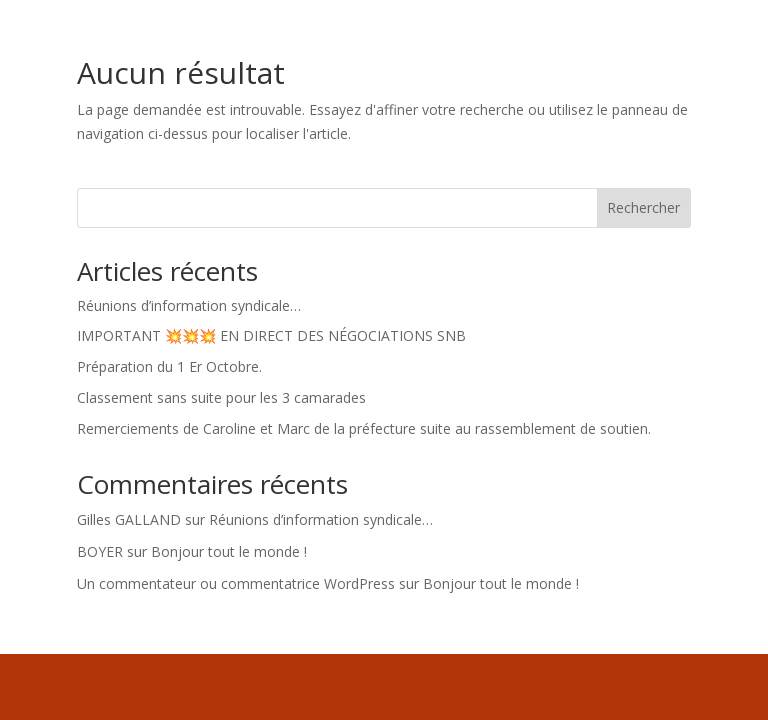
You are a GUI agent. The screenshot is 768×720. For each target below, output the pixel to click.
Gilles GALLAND (129, 519)
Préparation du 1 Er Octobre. (169, 366)
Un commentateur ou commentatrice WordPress (236, 583)
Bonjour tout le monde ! (229, 551)
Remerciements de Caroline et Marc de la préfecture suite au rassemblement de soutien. (364, 428)
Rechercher (643, 207)
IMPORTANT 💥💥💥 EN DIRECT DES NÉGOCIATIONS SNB (271, 335)
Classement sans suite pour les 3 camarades (221, 397)
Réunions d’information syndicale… (189, 305)
